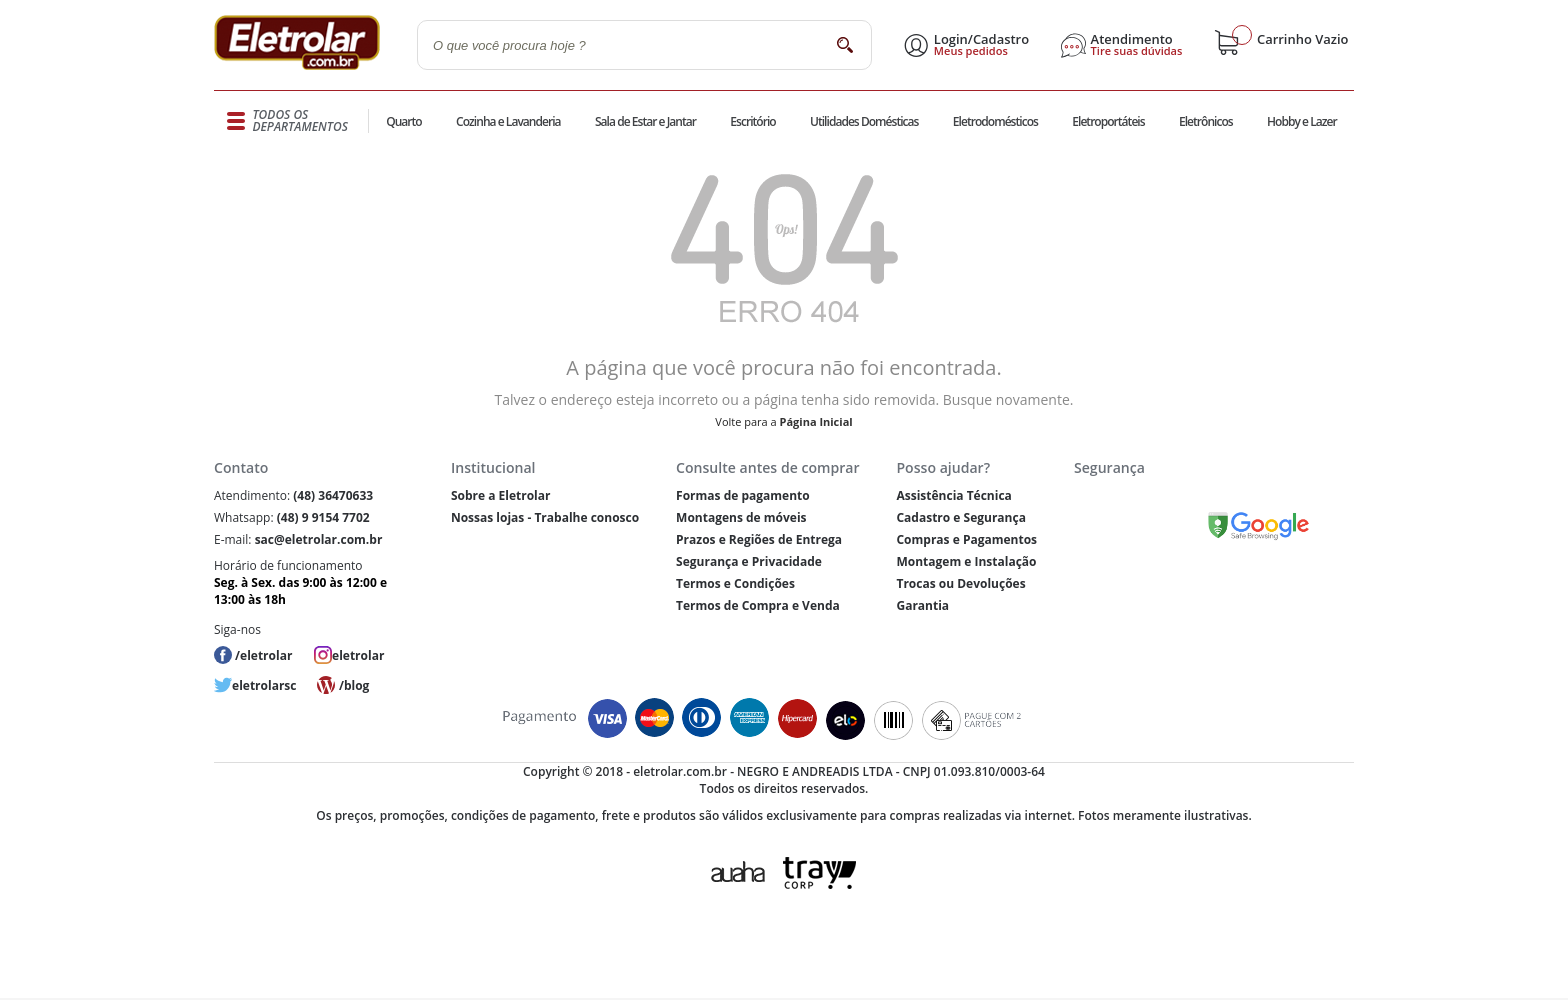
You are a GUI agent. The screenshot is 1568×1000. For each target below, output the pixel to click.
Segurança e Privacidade (749, 561)
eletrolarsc (264, 685)
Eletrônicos (1206, 121)
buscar (844, 44)
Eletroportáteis (1108, 121)
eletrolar (358, 655)
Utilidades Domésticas (864, 121)
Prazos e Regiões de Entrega (759, 539)
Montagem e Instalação (966, 561)
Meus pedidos (971, 51)
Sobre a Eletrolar (501, 495)
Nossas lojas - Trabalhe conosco (545, 517)
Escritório (752, 121)
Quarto (404, 121)
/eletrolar (263, 655)
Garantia (922, 605)
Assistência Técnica (953, 495)
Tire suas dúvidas (1137, 51)
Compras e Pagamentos (966, 539)
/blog (354, 685)
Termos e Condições (735, 583)
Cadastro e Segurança (960, 517)
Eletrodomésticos (995, 121)
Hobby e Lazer (1302, 121)
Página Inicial (816, 421)
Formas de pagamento (743, 495)
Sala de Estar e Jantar (645, 121)
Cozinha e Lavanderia (508, 121)
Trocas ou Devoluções (960, 583)
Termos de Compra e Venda (758, 605)
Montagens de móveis (741, 517)
